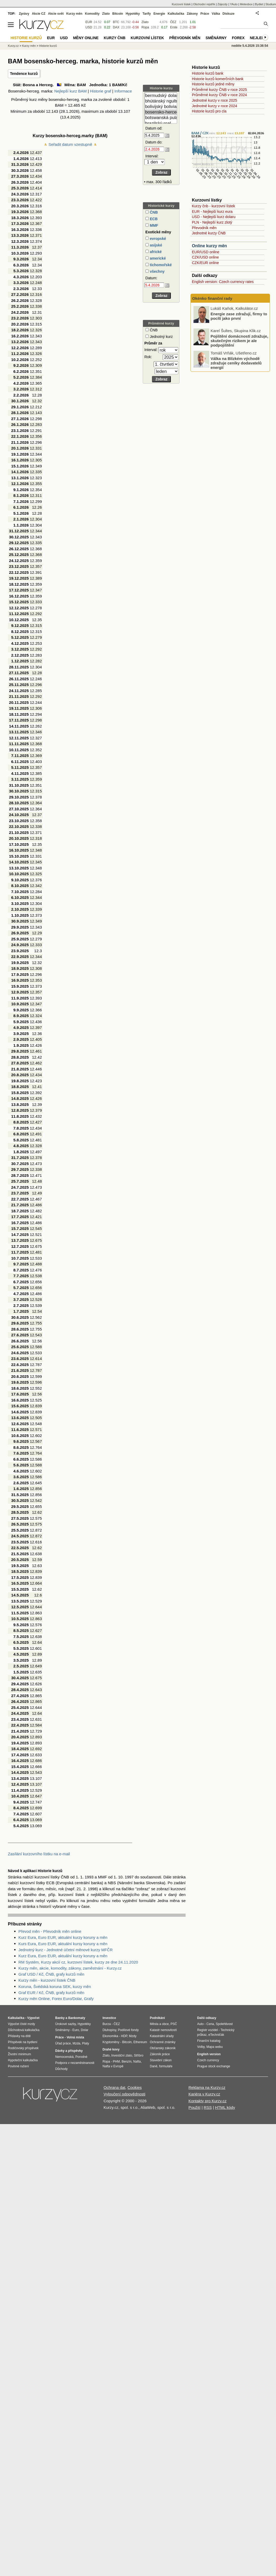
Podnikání (157, 2018)
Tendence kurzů (24, 73)
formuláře (165, 2066)
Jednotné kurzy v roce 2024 (214, 106)
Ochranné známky (162, 2042)
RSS (208, 2107)
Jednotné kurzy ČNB (209, 233)
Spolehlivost (224, 2024)
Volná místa (75, 2037)
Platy (85, 2043)
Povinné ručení (18, 2066)
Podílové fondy (128, 2030)
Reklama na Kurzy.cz (207, 2087)
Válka (216, 14)
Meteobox (246, 4)
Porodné (81, 2057)
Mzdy (133, 2036)
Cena (210, 2024)
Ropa (145, 27)
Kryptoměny (111, 2042)
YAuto (234, 4)
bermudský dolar (161, 96)
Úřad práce (63, 2043)
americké (157, 258)
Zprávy (24, 14)
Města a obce (159, 2024)
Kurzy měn (74, 14)
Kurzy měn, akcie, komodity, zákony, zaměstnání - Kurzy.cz (70, 1968)
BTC (116, 22)
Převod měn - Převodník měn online (49, 1931)
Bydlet (259, 4)
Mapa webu (214, 2047)
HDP (124, 2036)
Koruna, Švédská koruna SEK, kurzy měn (54, 1986)
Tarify (146, 14)
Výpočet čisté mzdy (21, 2024)
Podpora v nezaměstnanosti (74, 2063)
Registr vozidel (207, 2030)
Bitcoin (117, 14)
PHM (116, 2061)
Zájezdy (222, 4)
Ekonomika (110, 2036)
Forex (238, 38)
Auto (200, 2024)
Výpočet (33, 2018)
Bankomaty (76, 2018)
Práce (205, 14)
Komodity (92, 14)
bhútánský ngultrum (161, 101)
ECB (153, 219)
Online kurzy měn (209, 246)
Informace (123, 91)
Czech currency (208, 2060)
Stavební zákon (161, 2060)
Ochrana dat (114, 2087)
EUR (88, 22)
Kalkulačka (176, 14)
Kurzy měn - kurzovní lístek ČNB (46, 1980)
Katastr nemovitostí (163, 2030)
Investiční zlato (121, 2055)
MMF (153, 225)
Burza (107, 2024)
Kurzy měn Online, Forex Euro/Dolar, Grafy (56, 1998)
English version (209, 2054)
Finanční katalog (208, 2041)
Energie (159, 14)
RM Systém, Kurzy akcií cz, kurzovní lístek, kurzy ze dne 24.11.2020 (78, 1962)
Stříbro (138, 2055)
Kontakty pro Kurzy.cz (207, 2101)
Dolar (84, 2030)
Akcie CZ (38, 14)
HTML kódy (225, 2107)
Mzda (76, 2043)
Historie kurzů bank (207, 73)
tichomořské (160, 265)
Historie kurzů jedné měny (213, 84)
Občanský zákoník (163, 2048)
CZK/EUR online (205, 263)
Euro (75, 2030)
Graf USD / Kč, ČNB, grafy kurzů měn (51, 1974)
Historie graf (100, 91)
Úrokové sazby (65, 2024)
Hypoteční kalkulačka (23, 2060)
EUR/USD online (205, 252)
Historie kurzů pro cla (209, 111)
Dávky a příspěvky (69, 2051)
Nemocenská (64, 2057)
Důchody (61, 2069)
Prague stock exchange (213, 2066)
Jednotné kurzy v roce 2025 (214, 100)
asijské (155, 245)
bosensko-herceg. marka (161, 112)
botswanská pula (161, 118)
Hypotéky (133, 14)
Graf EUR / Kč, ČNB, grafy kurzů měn (51, 1992)
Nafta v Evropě (113, 2066)
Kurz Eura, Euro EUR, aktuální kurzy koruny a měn (62, 1937)
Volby (201, 2047)
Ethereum (140, 2042)
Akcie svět (56, 14)
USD (88, 27)
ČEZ (173, 22)
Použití (194, 2107)
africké (155, 252)
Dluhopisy (109, 2030)
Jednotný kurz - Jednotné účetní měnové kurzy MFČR (65, 1950)
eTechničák (216, 2035)
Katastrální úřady (162, 2036)
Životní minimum (19, 2054)
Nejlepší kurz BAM (70, 91)
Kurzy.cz (13, 45)
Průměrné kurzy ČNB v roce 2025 (219, 89)
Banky (60, 2018)
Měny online (86, 38)
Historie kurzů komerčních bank (217, 79)
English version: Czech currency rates (223, 282)
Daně (153, 2066)
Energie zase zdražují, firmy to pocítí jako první (239, 337)
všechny (157, 271)
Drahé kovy (111, 2049)
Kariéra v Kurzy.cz (204, 2094)
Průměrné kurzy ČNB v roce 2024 (219, 95)
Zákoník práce (160, 2054)
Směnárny (216, 38)
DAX (116, 27)
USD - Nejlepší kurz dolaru (214, 217)
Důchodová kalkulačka (23, 2030)
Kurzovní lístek (181, 4)
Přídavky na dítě (19, 2036)
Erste (173, 27)
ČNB (153, 212)
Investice (109, 2018)
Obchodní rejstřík (204, 4)
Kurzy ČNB (114, 38)
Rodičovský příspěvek (23, 2048)
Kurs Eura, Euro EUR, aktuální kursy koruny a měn (62, 1943)
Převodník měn (204, 228)
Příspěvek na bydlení (22, 2042)
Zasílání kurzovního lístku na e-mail (39, 1854)
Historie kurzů (48, 45)
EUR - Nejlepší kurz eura (212, 211)
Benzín (126, 2061)
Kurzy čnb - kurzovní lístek (213, 206)
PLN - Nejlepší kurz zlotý (212, 222)
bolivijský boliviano (161, 107)
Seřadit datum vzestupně (70, 144)
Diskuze (228, 14)
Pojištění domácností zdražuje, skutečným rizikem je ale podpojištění (239, 362)
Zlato (145, 22)
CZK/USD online (205, 257)
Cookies (134, 2087)
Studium (270, 4)
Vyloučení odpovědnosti (124, 2094)
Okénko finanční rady (212, 298)
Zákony (192, 14)
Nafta (137, 2061)
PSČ (174, 2024)
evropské (157, 238)
